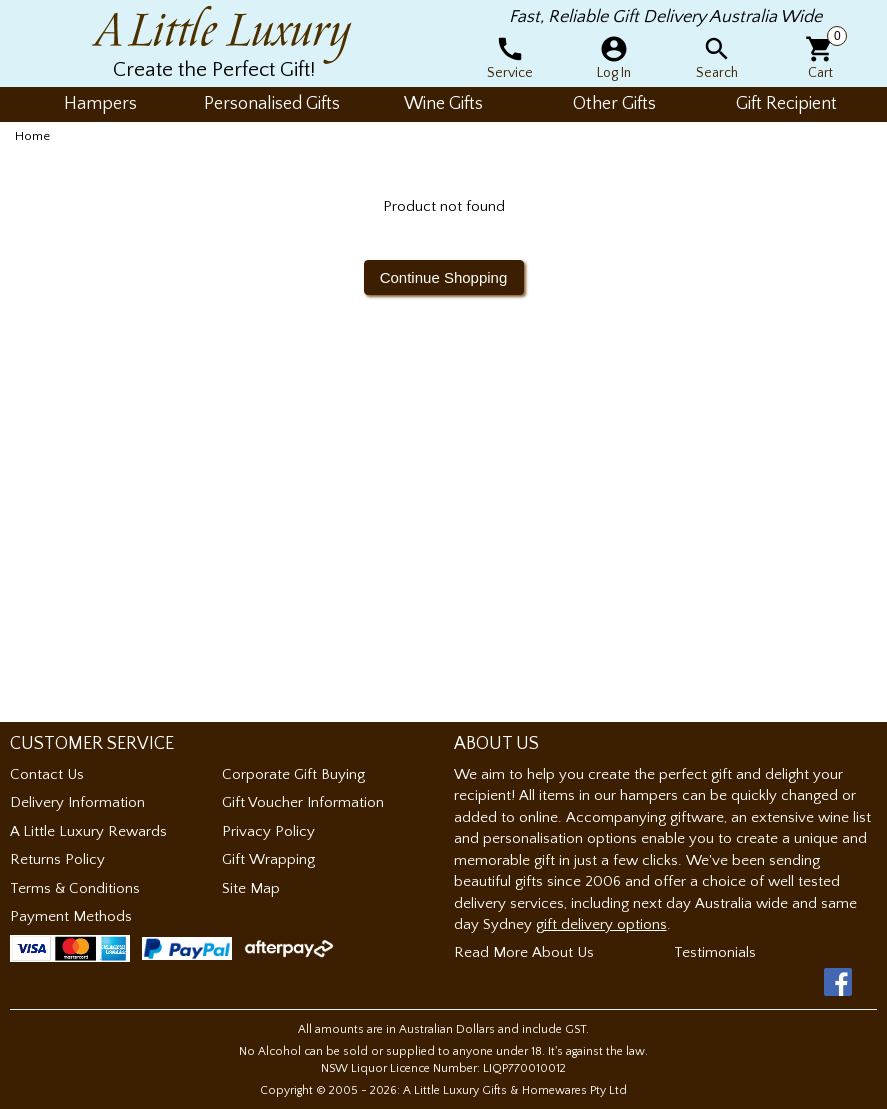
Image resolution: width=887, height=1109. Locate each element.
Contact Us (47, 774)
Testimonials (715, 952)
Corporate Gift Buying (293, 774)
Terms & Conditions (75, 888)
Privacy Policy (268, 831)
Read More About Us (524, 952)
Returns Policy (57, 859)
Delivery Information (77, 802)
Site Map (251, 888)
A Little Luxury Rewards (88, 831)
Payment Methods (71, 916)
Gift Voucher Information (303, 802)
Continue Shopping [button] (444, 277)
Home (32, 136)
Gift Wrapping (268, 859)
